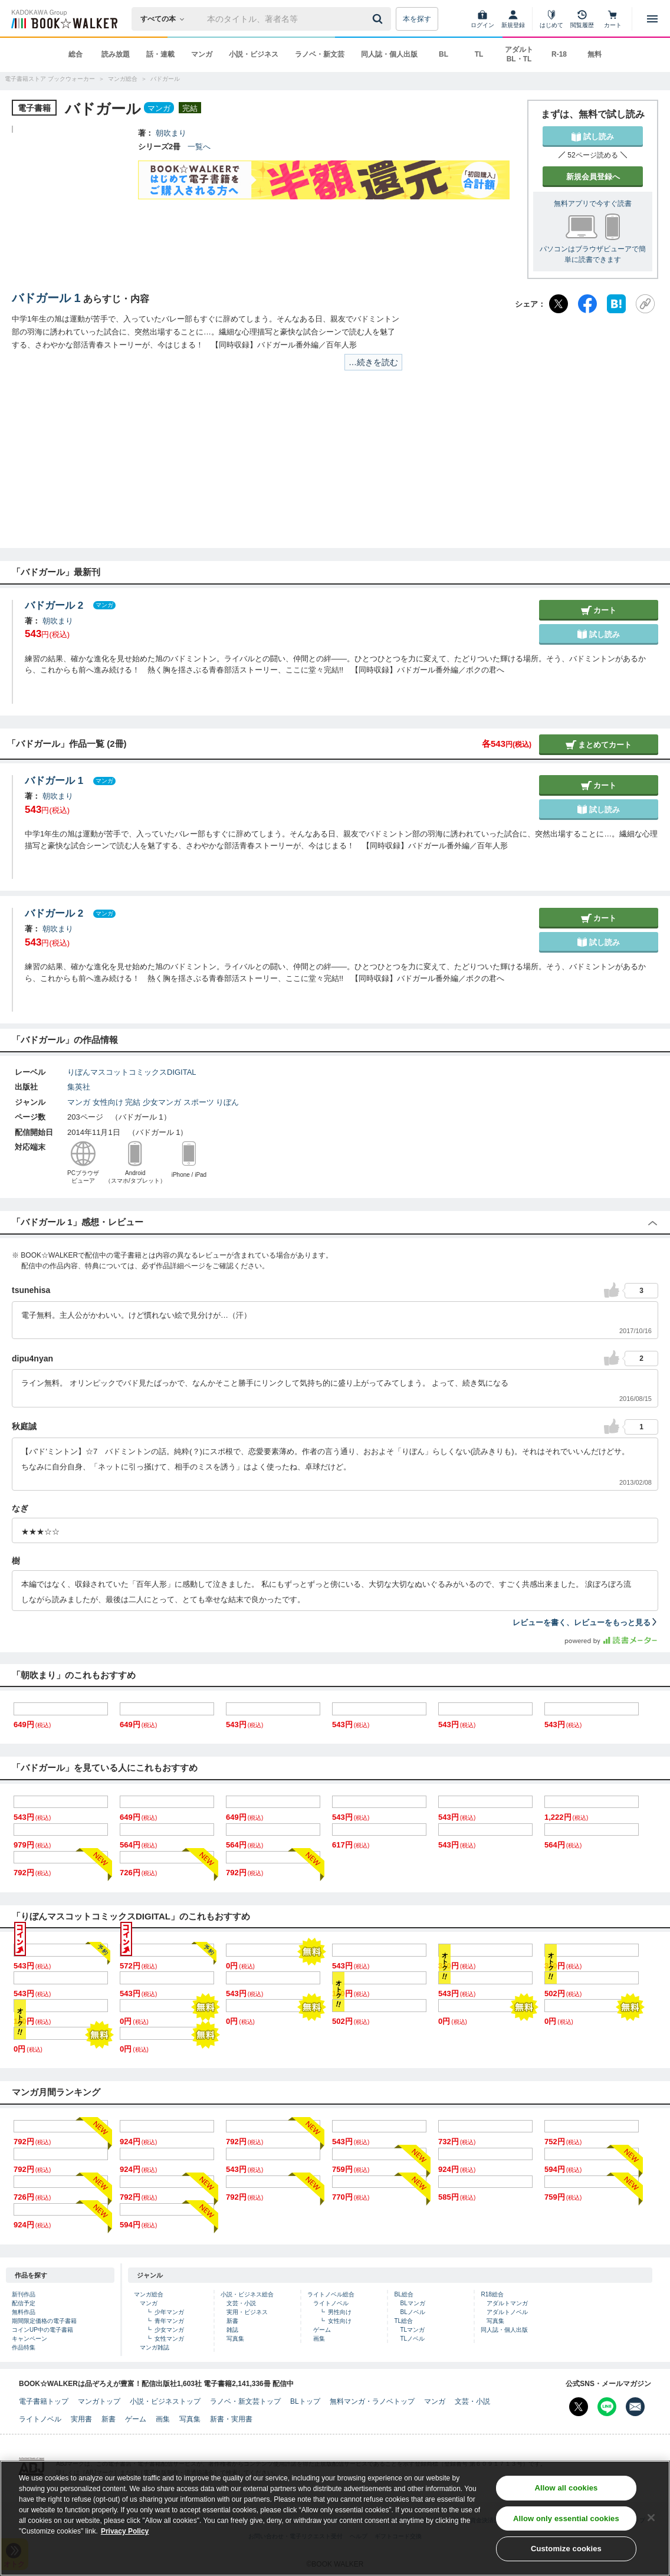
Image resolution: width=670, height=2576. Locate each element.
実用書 (81, 2419)
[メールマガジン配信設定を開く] (635, 2407)
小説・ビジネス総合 (247, 2294)
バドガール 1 (46, 297)
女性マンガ (169, 2338)
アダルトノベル (507, 2312)
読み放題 (115, 54)
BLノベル (412, 2312)
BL (443, 54)
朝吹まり (171, 133)
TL (479, 54)
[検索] (379, 19)
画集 (319, 2338)
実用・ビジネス (247, 2312)
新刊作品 (23, 2294)
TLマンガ (412, 2329)
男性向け (340, 2312)
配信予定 (23, 2303)
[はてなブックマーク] (616, 304)
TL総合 (403, 2321)
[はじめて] (551, 19)
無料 (594, 54)
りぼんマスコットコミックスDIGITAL (131, 1072)
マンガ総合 (148, 2294)
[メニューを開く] (652, 19)
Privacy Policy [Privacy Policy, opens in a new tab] (125, 2531)
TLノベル (412, 2338)
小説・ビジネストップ (165, 2401)
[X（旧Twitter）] (559, 304)
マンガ (201, 54)
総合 (75, 54)
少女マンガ (162, 1102)
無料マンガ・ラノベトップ (372, 2401)
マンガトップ (99, 2401)
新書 (232, 2321)
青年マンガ (169, 2321)
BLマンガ (412, 2303)
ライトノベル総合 (330, 2294)
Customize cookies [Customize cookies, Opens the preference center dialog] (566, 2548)
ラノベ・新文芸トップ (245, 2401)
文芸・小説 (241, 2303)
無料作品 (23, 2312)
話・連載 (160, 54)
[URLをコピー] (645, 304)
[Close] (651, 2518)
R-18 (559, 54)
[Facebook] (587, 304)
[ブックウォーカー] (63, 18)
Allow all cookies (565, 2487)
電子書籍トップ (43, 2401)
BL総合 (403, 2294)
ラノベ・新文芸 (319, 54)
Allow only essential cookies (566, 2518)
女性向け (108, 1102)
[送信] (379, 19)
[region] (335, 2518)
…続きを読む (373, 362)
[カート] (613, 19)
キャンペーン (29, 2338)
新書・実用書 (231, 2419)
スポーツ (198, 1102)
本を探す (417, 19)
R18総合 (492, 2294)
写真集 (235, 2338)
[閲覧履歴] (582, 19)
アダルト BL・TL (519, 54)
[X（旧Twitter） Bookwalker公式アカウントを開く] (579, 2407)
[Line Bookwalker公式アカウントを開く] (607, 2407)
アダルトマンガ (507, 2303)
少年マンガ (169, 2312)
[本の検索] (166, 19)
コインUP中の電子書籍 (42, 2329)
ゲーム (322, 2329)
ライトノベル (331, 2303)
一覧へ (199, 146)
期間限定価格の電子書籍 (44, 2321)
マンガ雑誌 (154, 2347)
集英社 (78, 1086)
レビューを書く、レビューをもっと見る (585, 1622)
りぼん (227, 1102)
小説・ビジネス (253, 54)
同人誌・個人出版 (389, 54)
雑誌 (232, 2329)
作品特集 (23, 2347)
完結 (132, 1102)
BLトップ (305, 2401)
